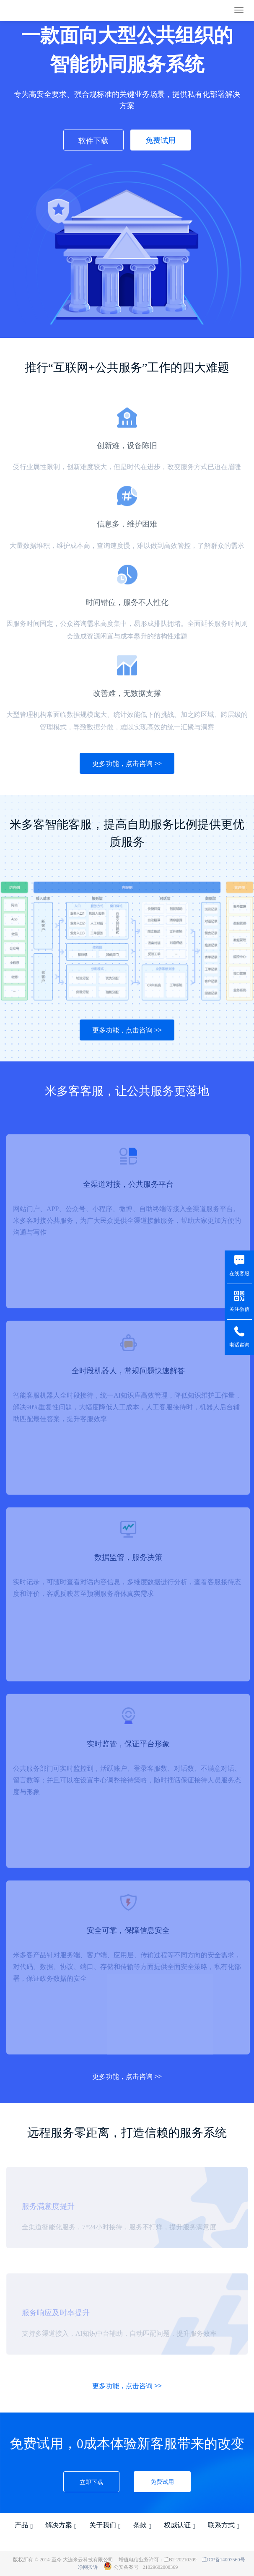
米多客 (30, 11)
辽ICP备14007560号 (223, 2560)
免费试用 (160, 140)
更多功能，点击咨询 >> (127, 763)
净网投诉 (88, 2567)
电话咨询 (239, 1345)
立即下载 (91, 2482)
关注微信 (239, 1309)
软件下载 (93, 140)
